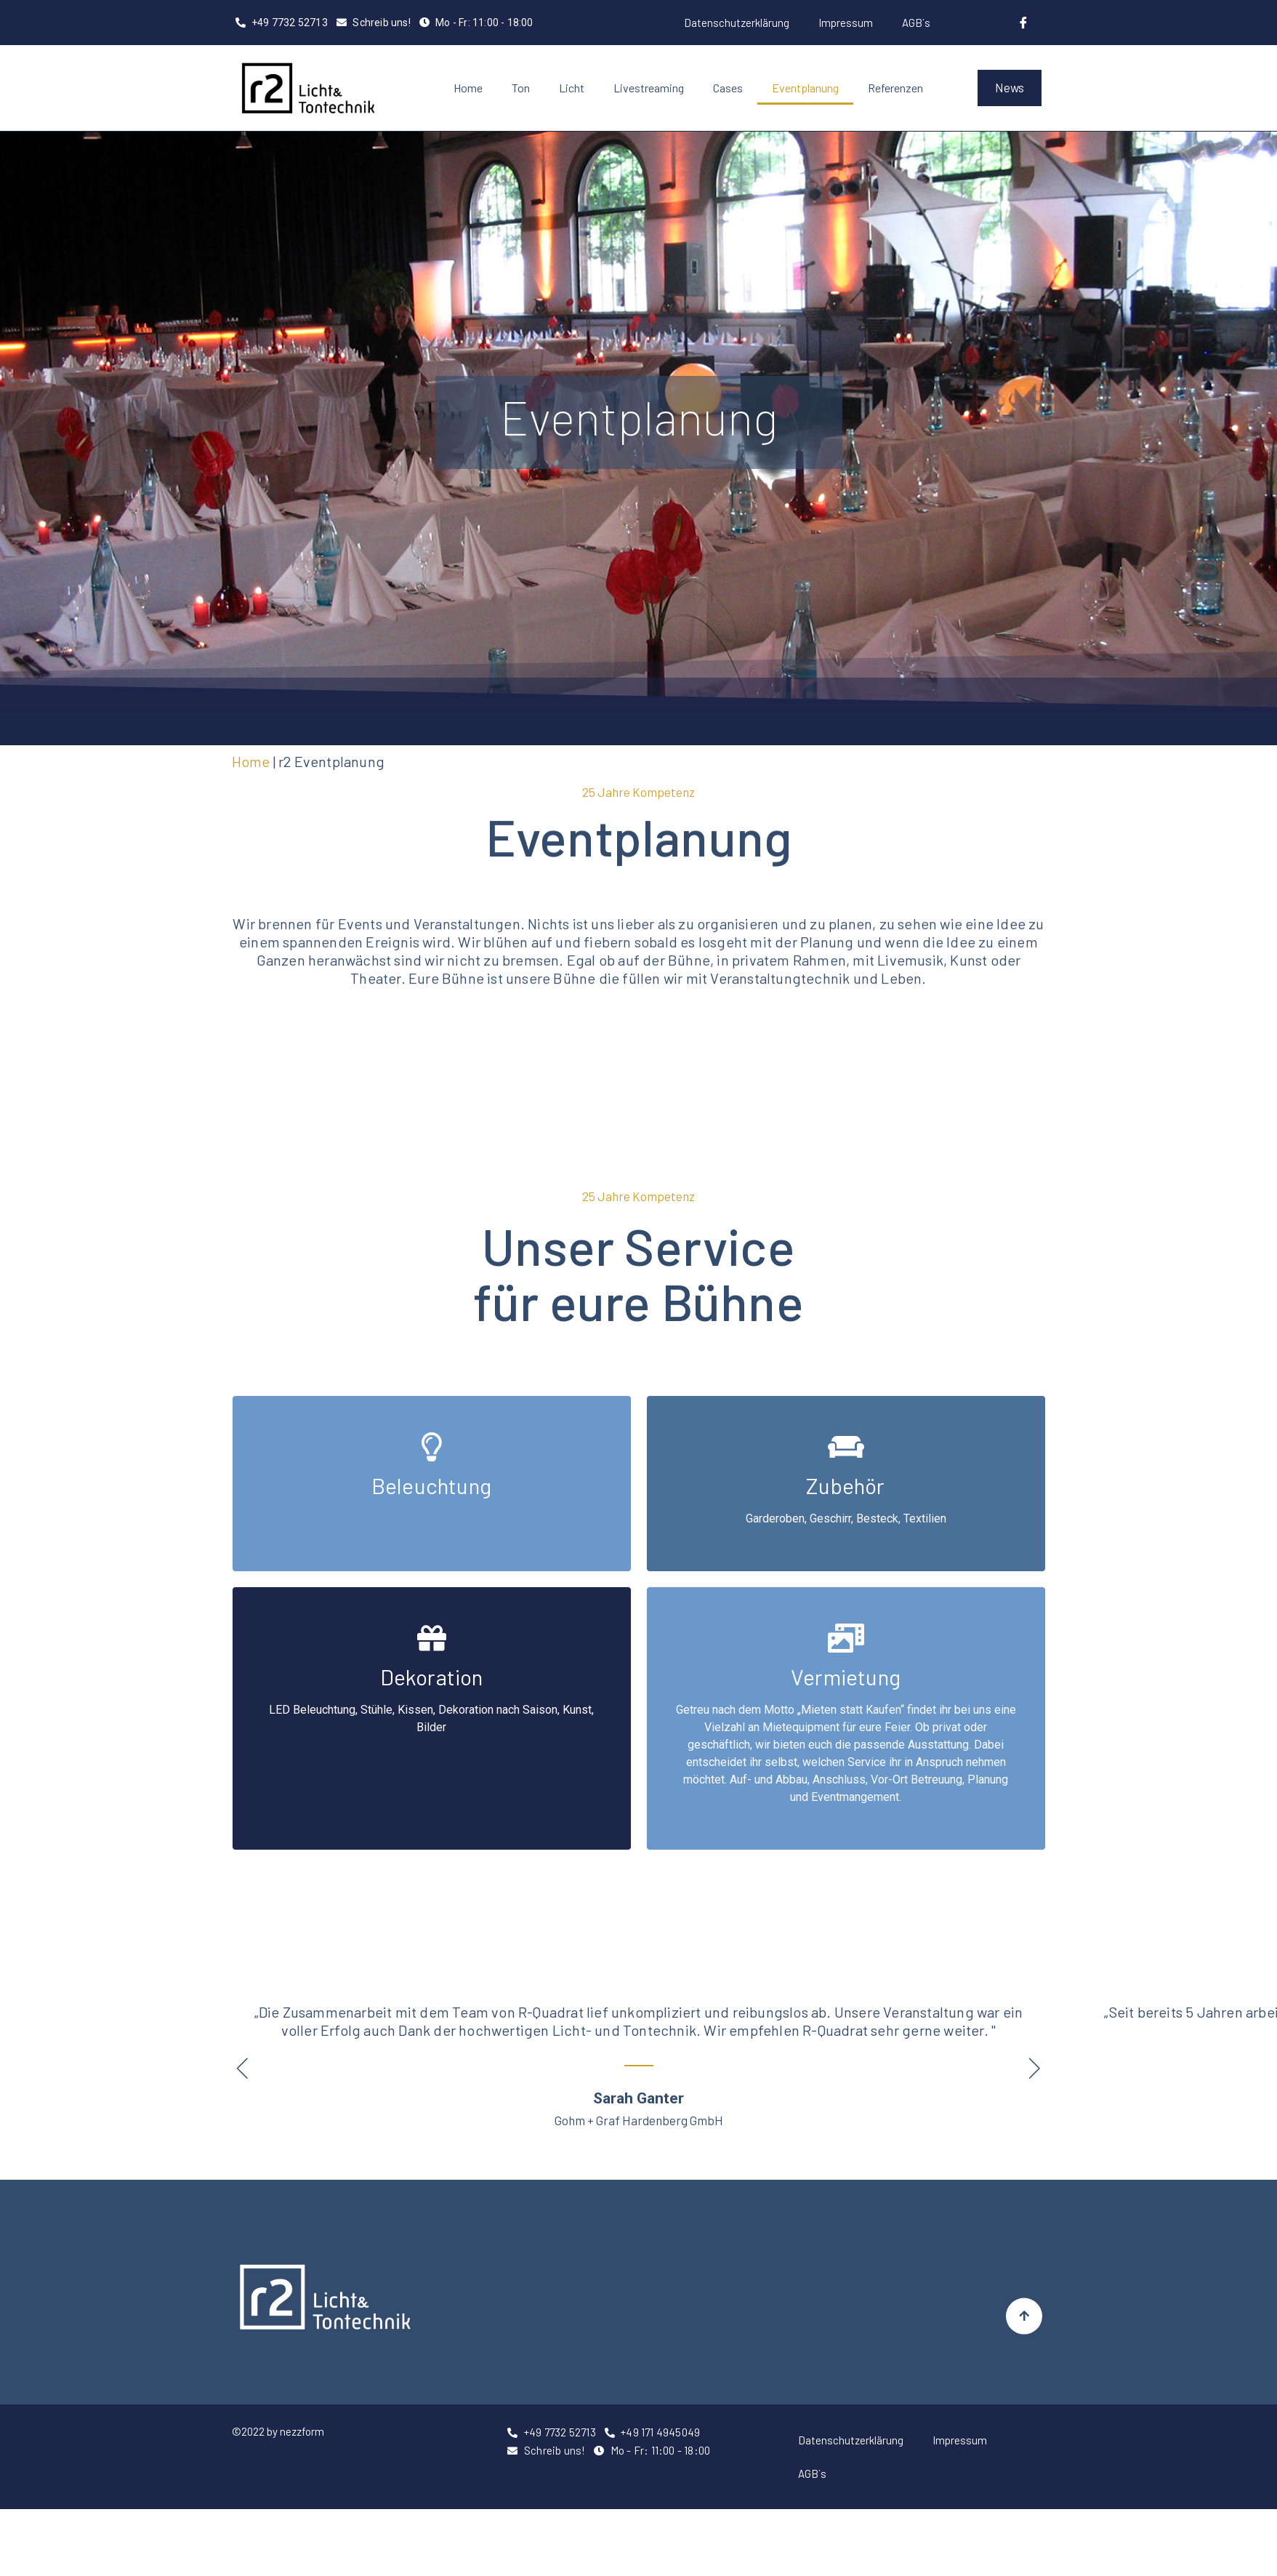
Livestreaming (648, 88)
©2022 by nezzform (278, 2431)
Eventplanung (805, 88)
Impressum (845, 22)
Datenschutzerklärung (736, 22)
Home (468, 88)
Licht (571, 88)
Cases (728, 88)
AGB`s (916, 22)
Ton (521, 88)
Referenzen (895, 88)
